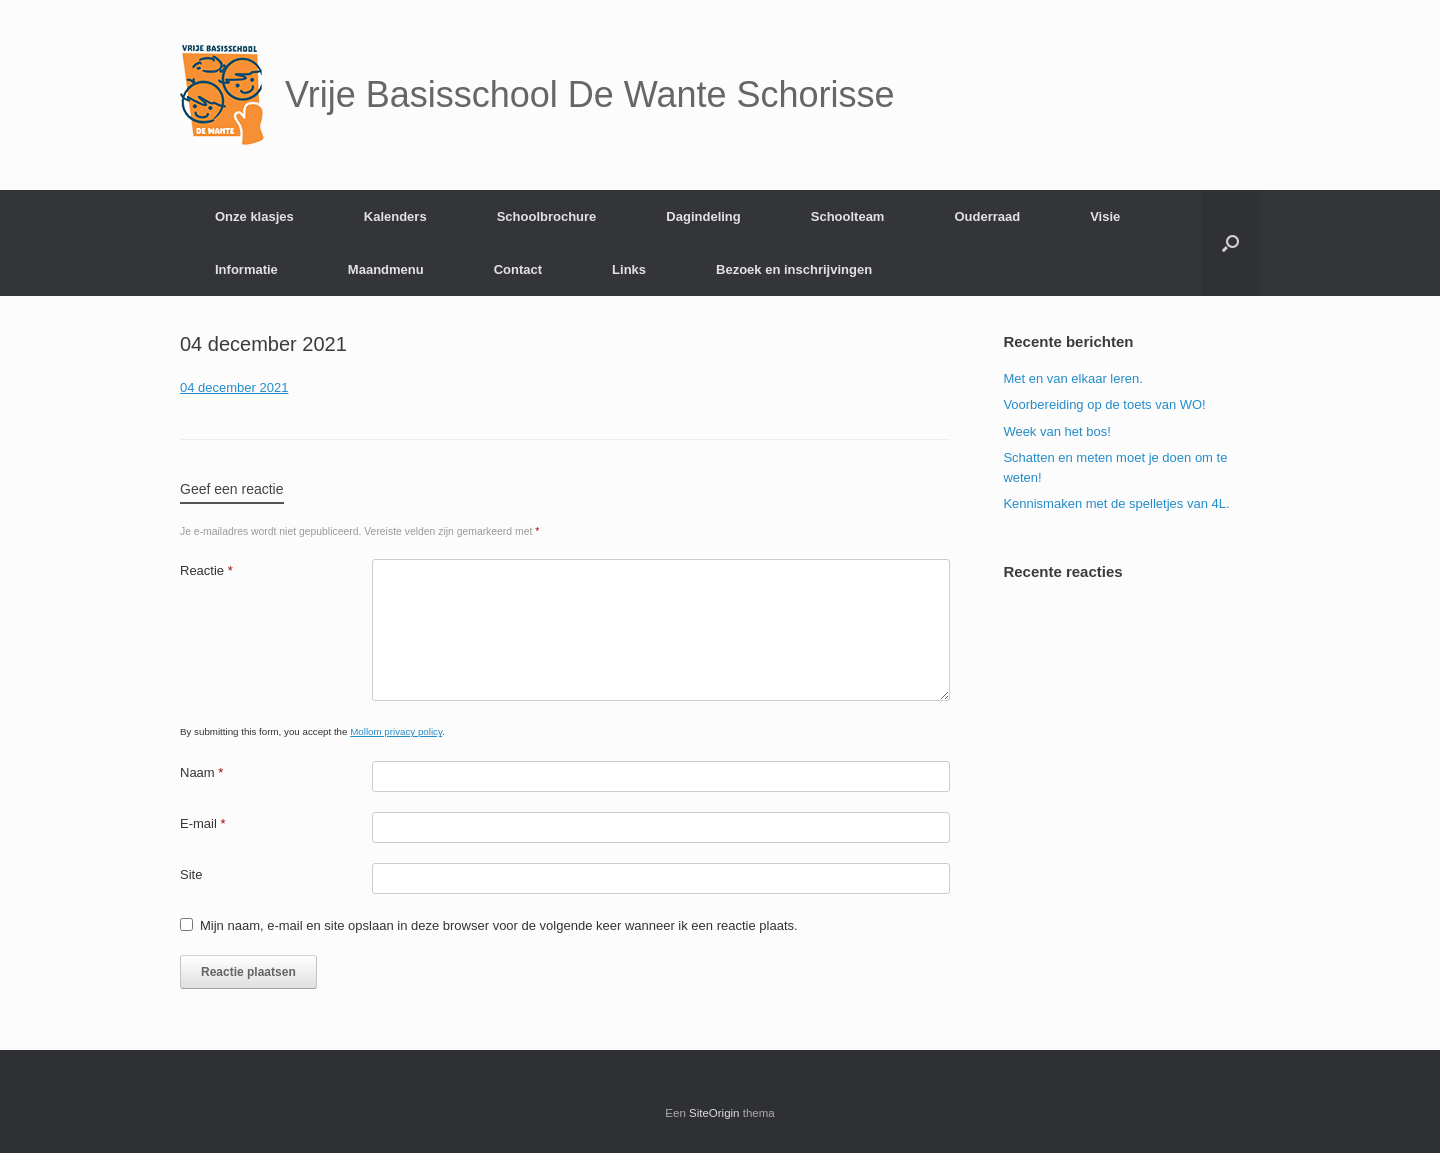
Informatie (246, 269)
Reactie (206, 570)
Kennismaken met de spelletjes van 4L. (1116, 503)
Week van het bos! (1056, 431)
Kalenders (395, 216)
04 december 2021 (234, 387)
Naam (201, 772)
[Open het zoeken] (1230, 243)
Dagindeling (703, 216)
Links (629, 269)
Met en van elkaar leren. (1072, 378)
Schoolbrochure (547, 216)
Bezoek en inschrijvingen (794, 269)
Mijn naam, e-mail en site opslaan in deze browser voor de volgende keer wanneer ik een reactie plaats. (499, 925)
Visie (1105, 216)
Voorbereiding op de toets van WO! (1104, 404)
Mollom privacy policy (396, 731)
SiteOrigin (714, 1113)
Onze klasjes (254, 216)
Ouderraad (987, 216)
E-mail (203, 823)
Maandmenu (386, 269)
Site (191, 874)
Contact (518, 269)
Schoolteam (848, 216)
